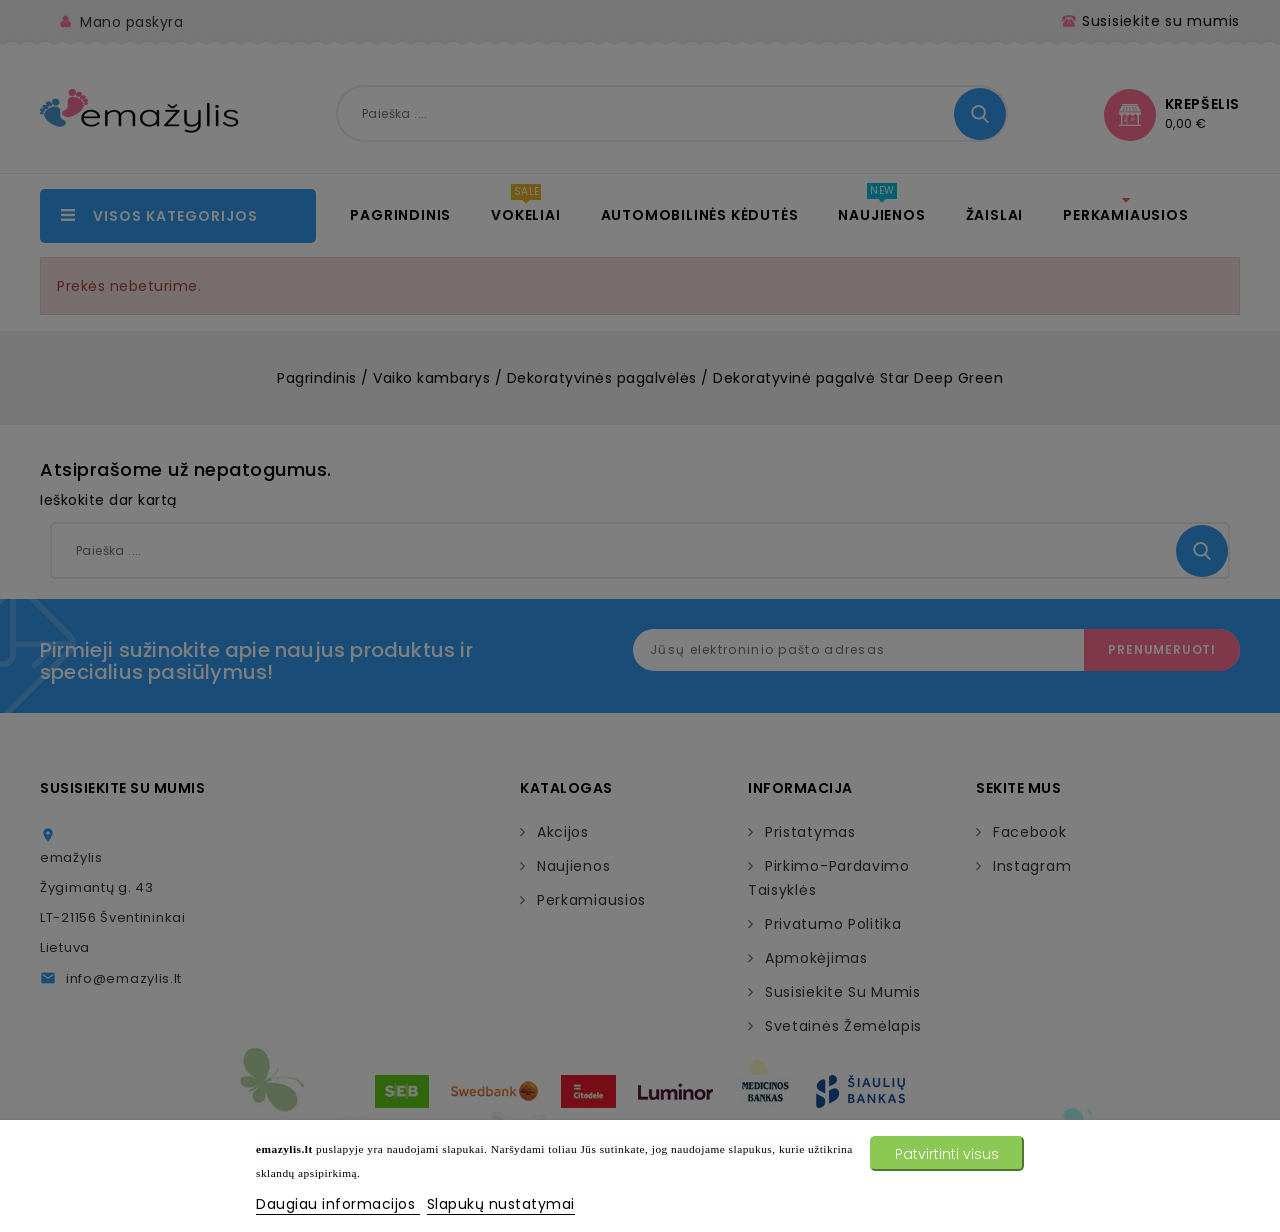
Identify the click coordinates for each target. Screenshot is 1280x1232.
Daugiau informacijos (338, 1204)
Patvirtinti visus (947, 1154)
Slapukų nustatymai (501, 1204)
